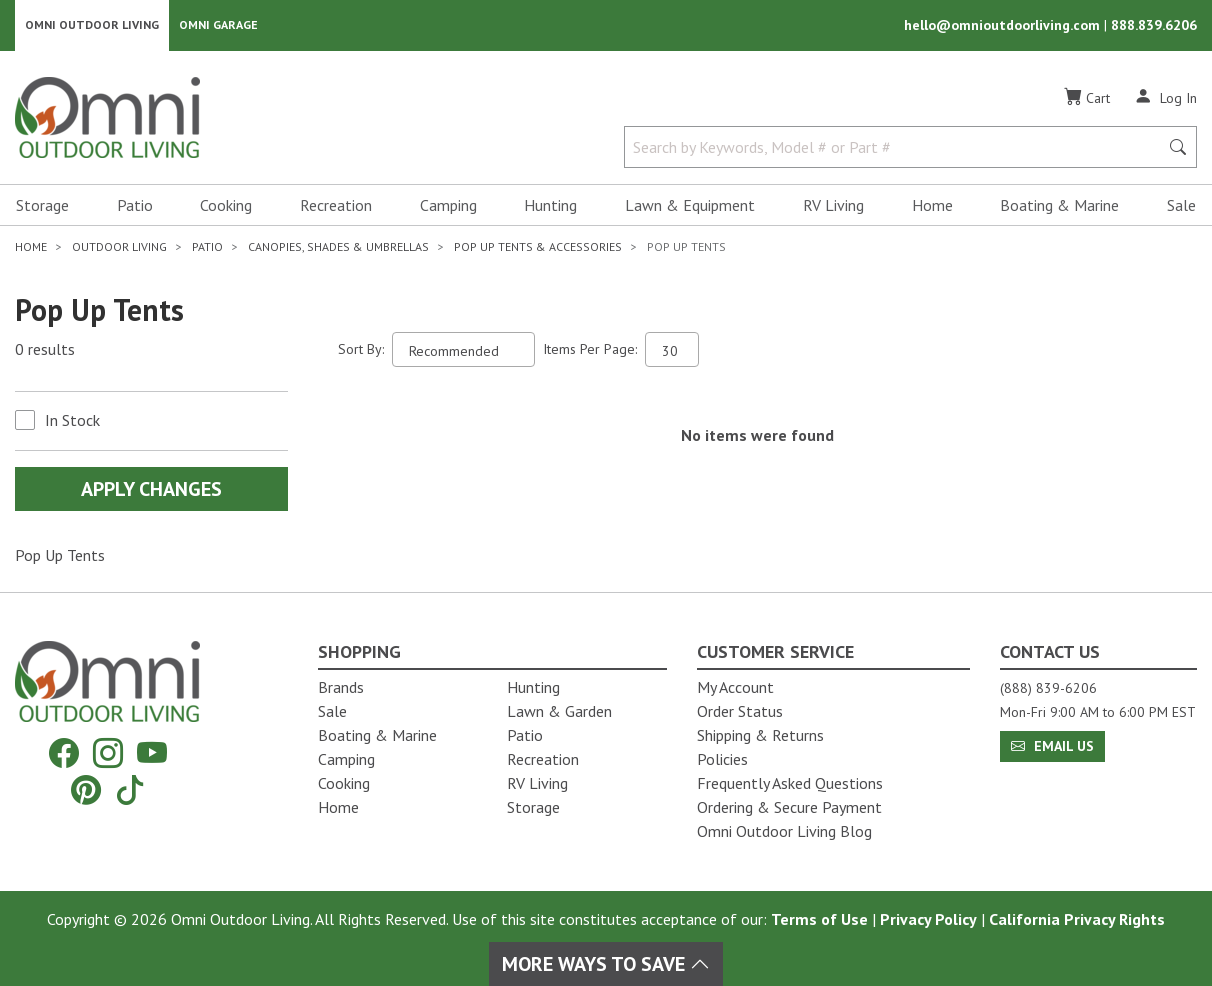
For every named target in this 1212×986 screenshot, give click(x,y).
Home (932, 206)
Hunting (550, 206)
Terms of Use (819, 919)
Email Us (1052, 746)
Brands (341, 687)
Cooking (226, 206)
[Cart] (1087, 99)
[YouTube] (152, 753)
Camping (448, 206)
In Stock (72, 421)
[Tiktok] (130, 789)
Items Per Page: (590, 350)
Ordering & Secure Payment (789, 807)
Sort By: (361, 350)
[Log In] (1165, 98)
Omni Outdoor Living (92, 25)
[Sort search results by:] (463, 350)
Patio (135, 206)
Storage (42, 206)
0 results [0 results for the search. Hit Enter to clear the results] (45, 351)
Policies (722, 759)
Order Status (740, 711)
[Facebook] (64, 753)
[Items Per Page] (672, 350)
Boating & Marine (1059, 206)
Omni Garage (218, 25)
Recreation (336, 206)
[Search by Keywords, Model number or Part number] (897, 148)
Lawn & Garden (559, 711)
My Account (735, 687)
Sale (1181, 206)
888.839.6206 (1154, 26)
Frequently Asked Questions (790, 783)
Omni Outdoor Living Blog (784, 831)
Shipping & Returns (760, 735)
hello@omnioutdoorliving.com (1004, 26)
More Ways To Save (606, 964)
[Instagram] (108, 753)
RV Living (833, 206)
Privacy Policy (928, 919)
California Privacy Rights (1077, 919)
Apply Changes (151, 490)
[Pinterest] (86, 789)
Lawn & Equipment (690, 206)
